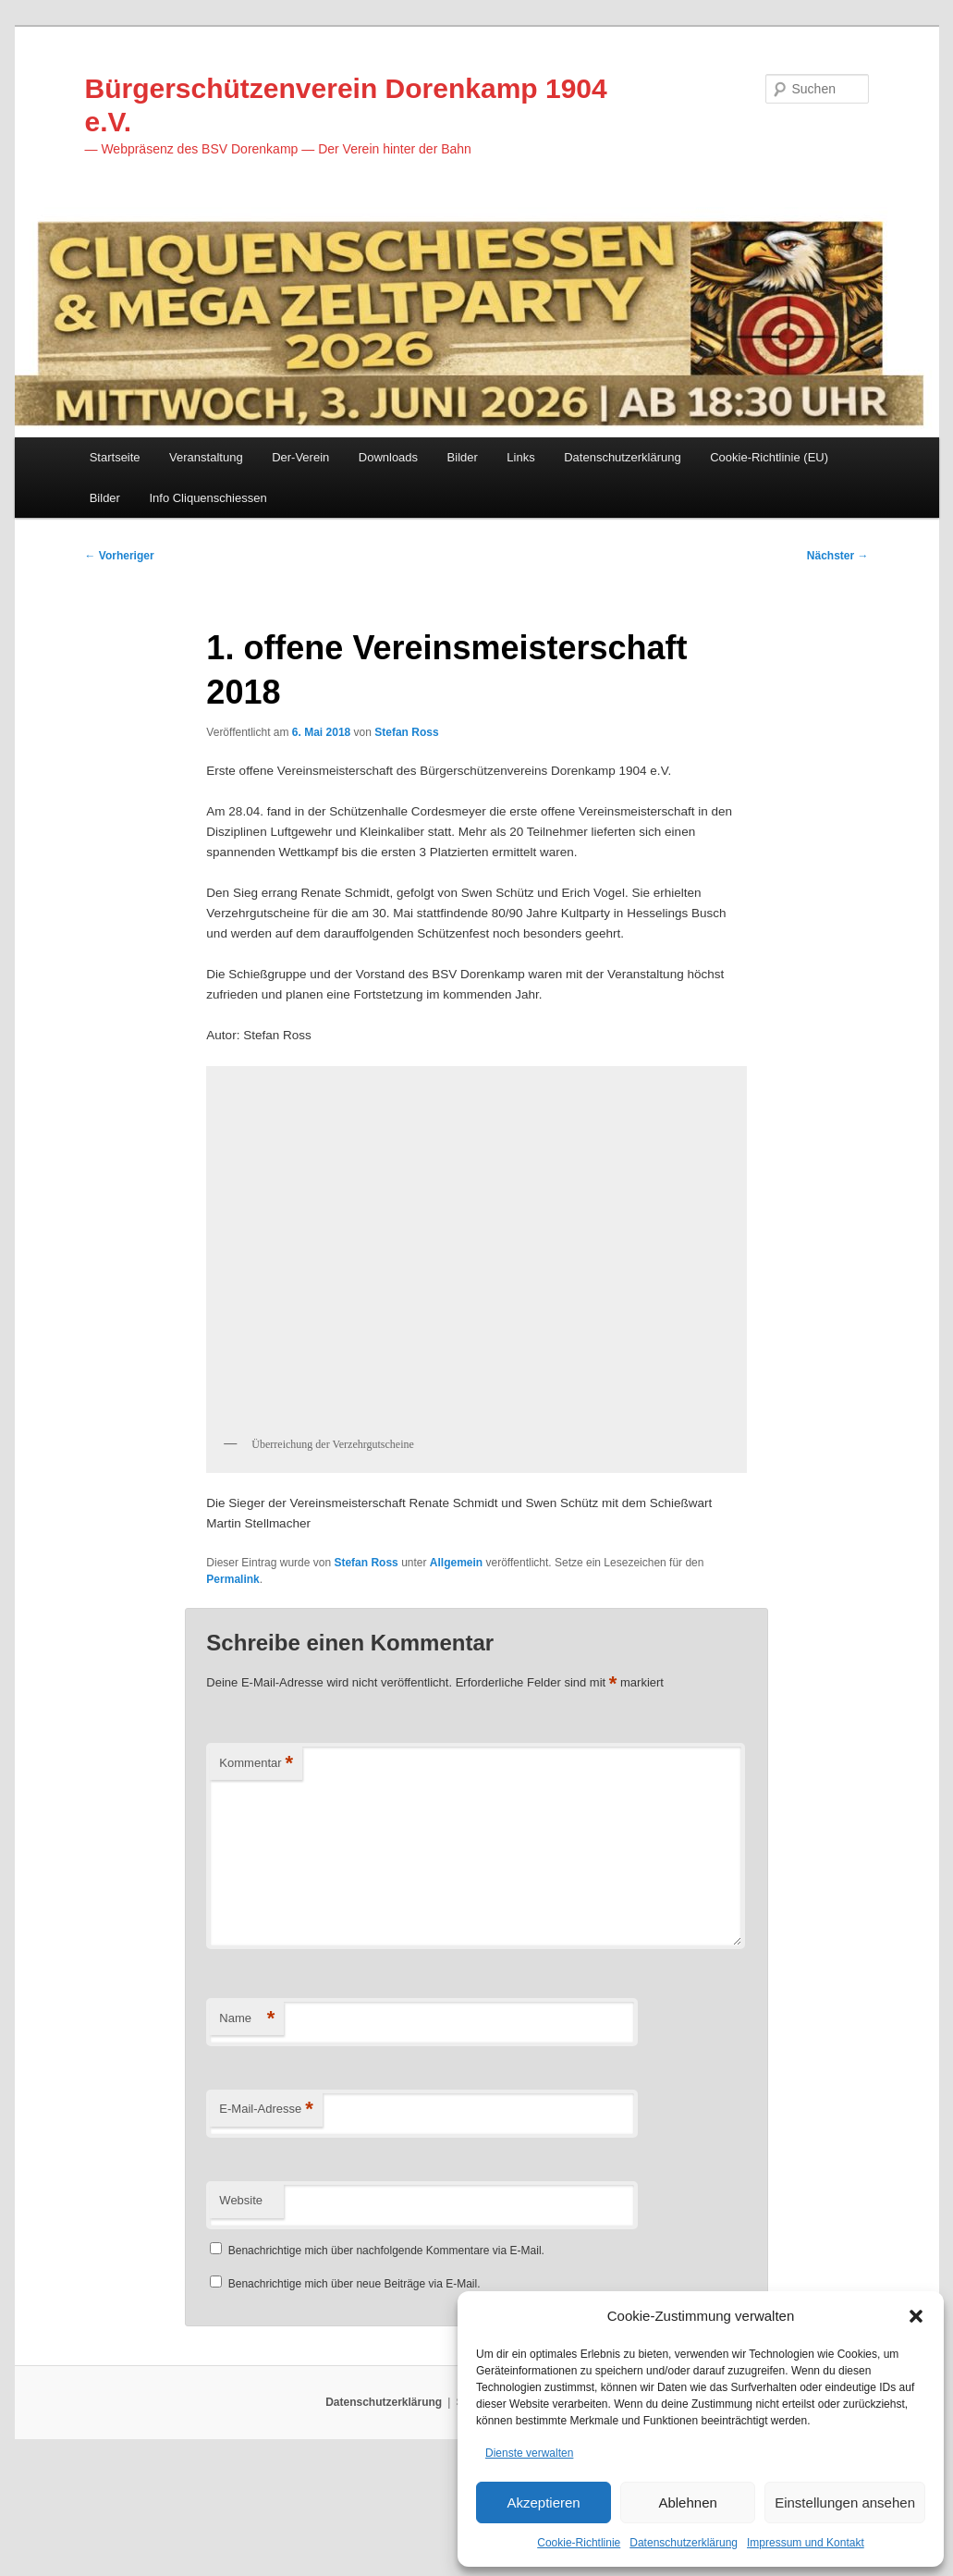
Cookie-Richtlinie (578, 2542)
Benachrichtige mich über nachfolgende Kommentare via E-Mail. (386, 2359)
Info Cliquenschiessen (207, 505)
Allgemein (456, 1667)
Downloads (388, 465)
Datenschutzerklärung (683, 2542)
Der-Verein (300, 465)
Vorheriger (119, 565)
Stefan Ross (406, 748)
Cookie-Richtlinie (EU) (769, 465)
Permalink (232, 1683)
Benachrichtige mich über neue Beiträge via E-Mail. (354, 2392)
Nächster (838, 565)
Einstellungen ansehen (845, 2500)
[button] (916, 2311)
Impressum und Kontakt (805, 2542)
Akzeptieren (543, 2500)
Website (241, 2309)
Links (520, 465)
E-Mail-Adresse (265, 2218)
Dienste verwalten (529, 2450)
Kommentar (256, 1872)
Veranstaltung (206, 465)
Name (247, 2128)
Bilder (462, 465)
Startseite (115, 465)
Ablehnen (687, 2500)
